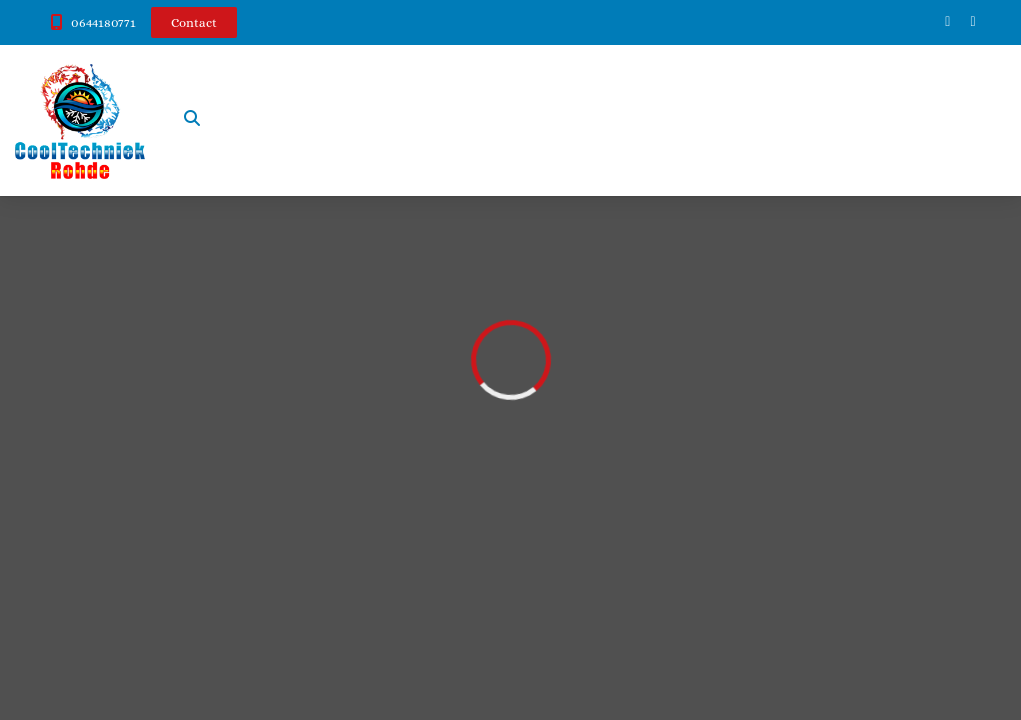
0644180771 (103, 22)
